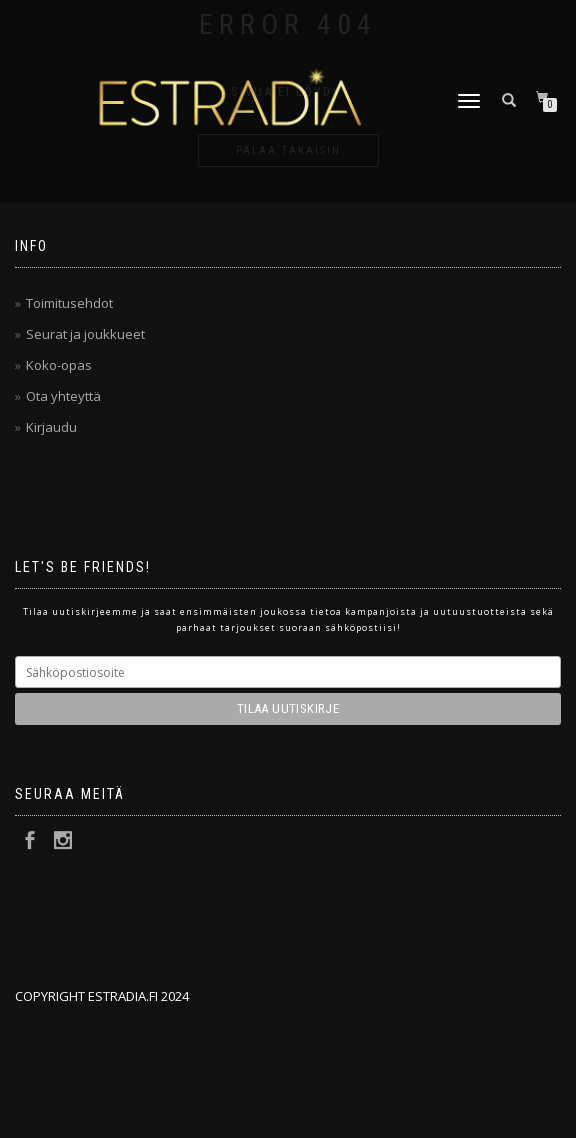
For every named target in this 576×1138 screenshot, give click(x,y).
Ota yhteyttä (63, 396)
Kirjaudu (51, 427)
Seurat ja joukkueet (85, 334)
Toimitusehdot (69, 303)
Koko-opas (59, 365)
